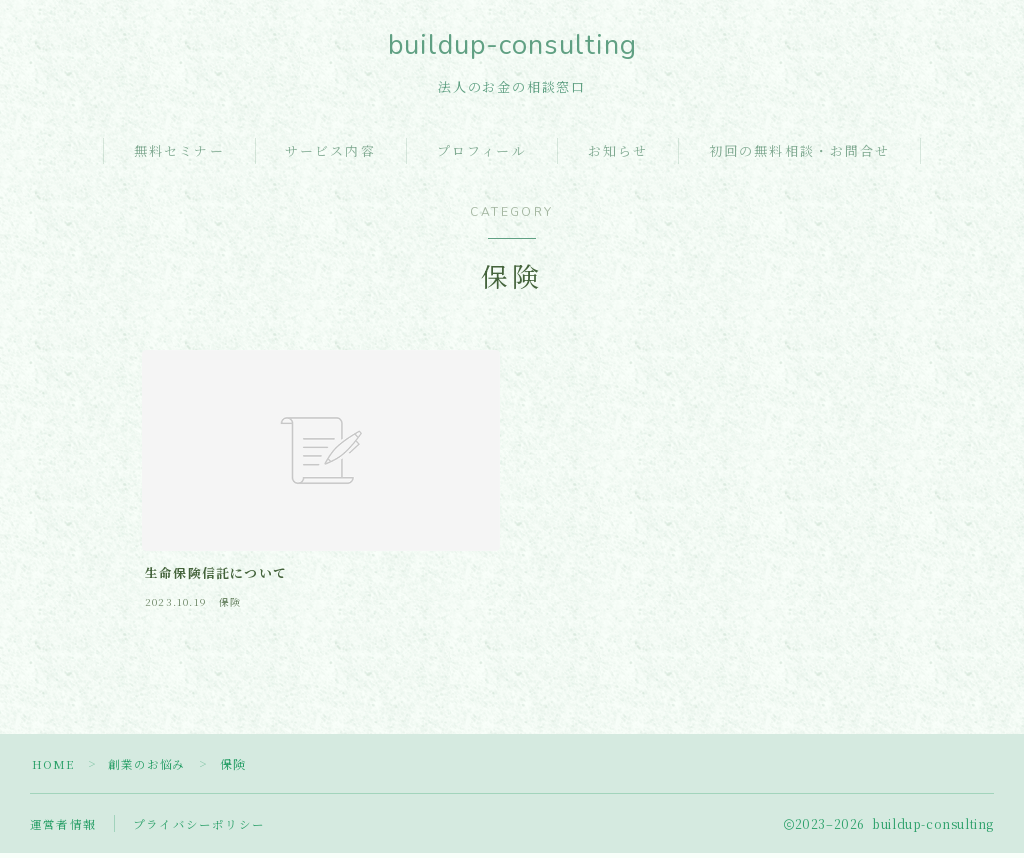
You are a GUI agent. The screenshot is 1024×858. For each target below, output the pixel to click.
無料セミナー (179, 156)
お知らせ (618, 156)
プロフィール (482, 156)
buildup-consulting (512, 47)
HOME (54, 768)
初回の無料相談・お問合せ (799, 156)
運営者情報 (63, 828)
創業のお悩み (150, 768)
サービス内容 (330, 156)
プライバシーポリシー (199, 828)
